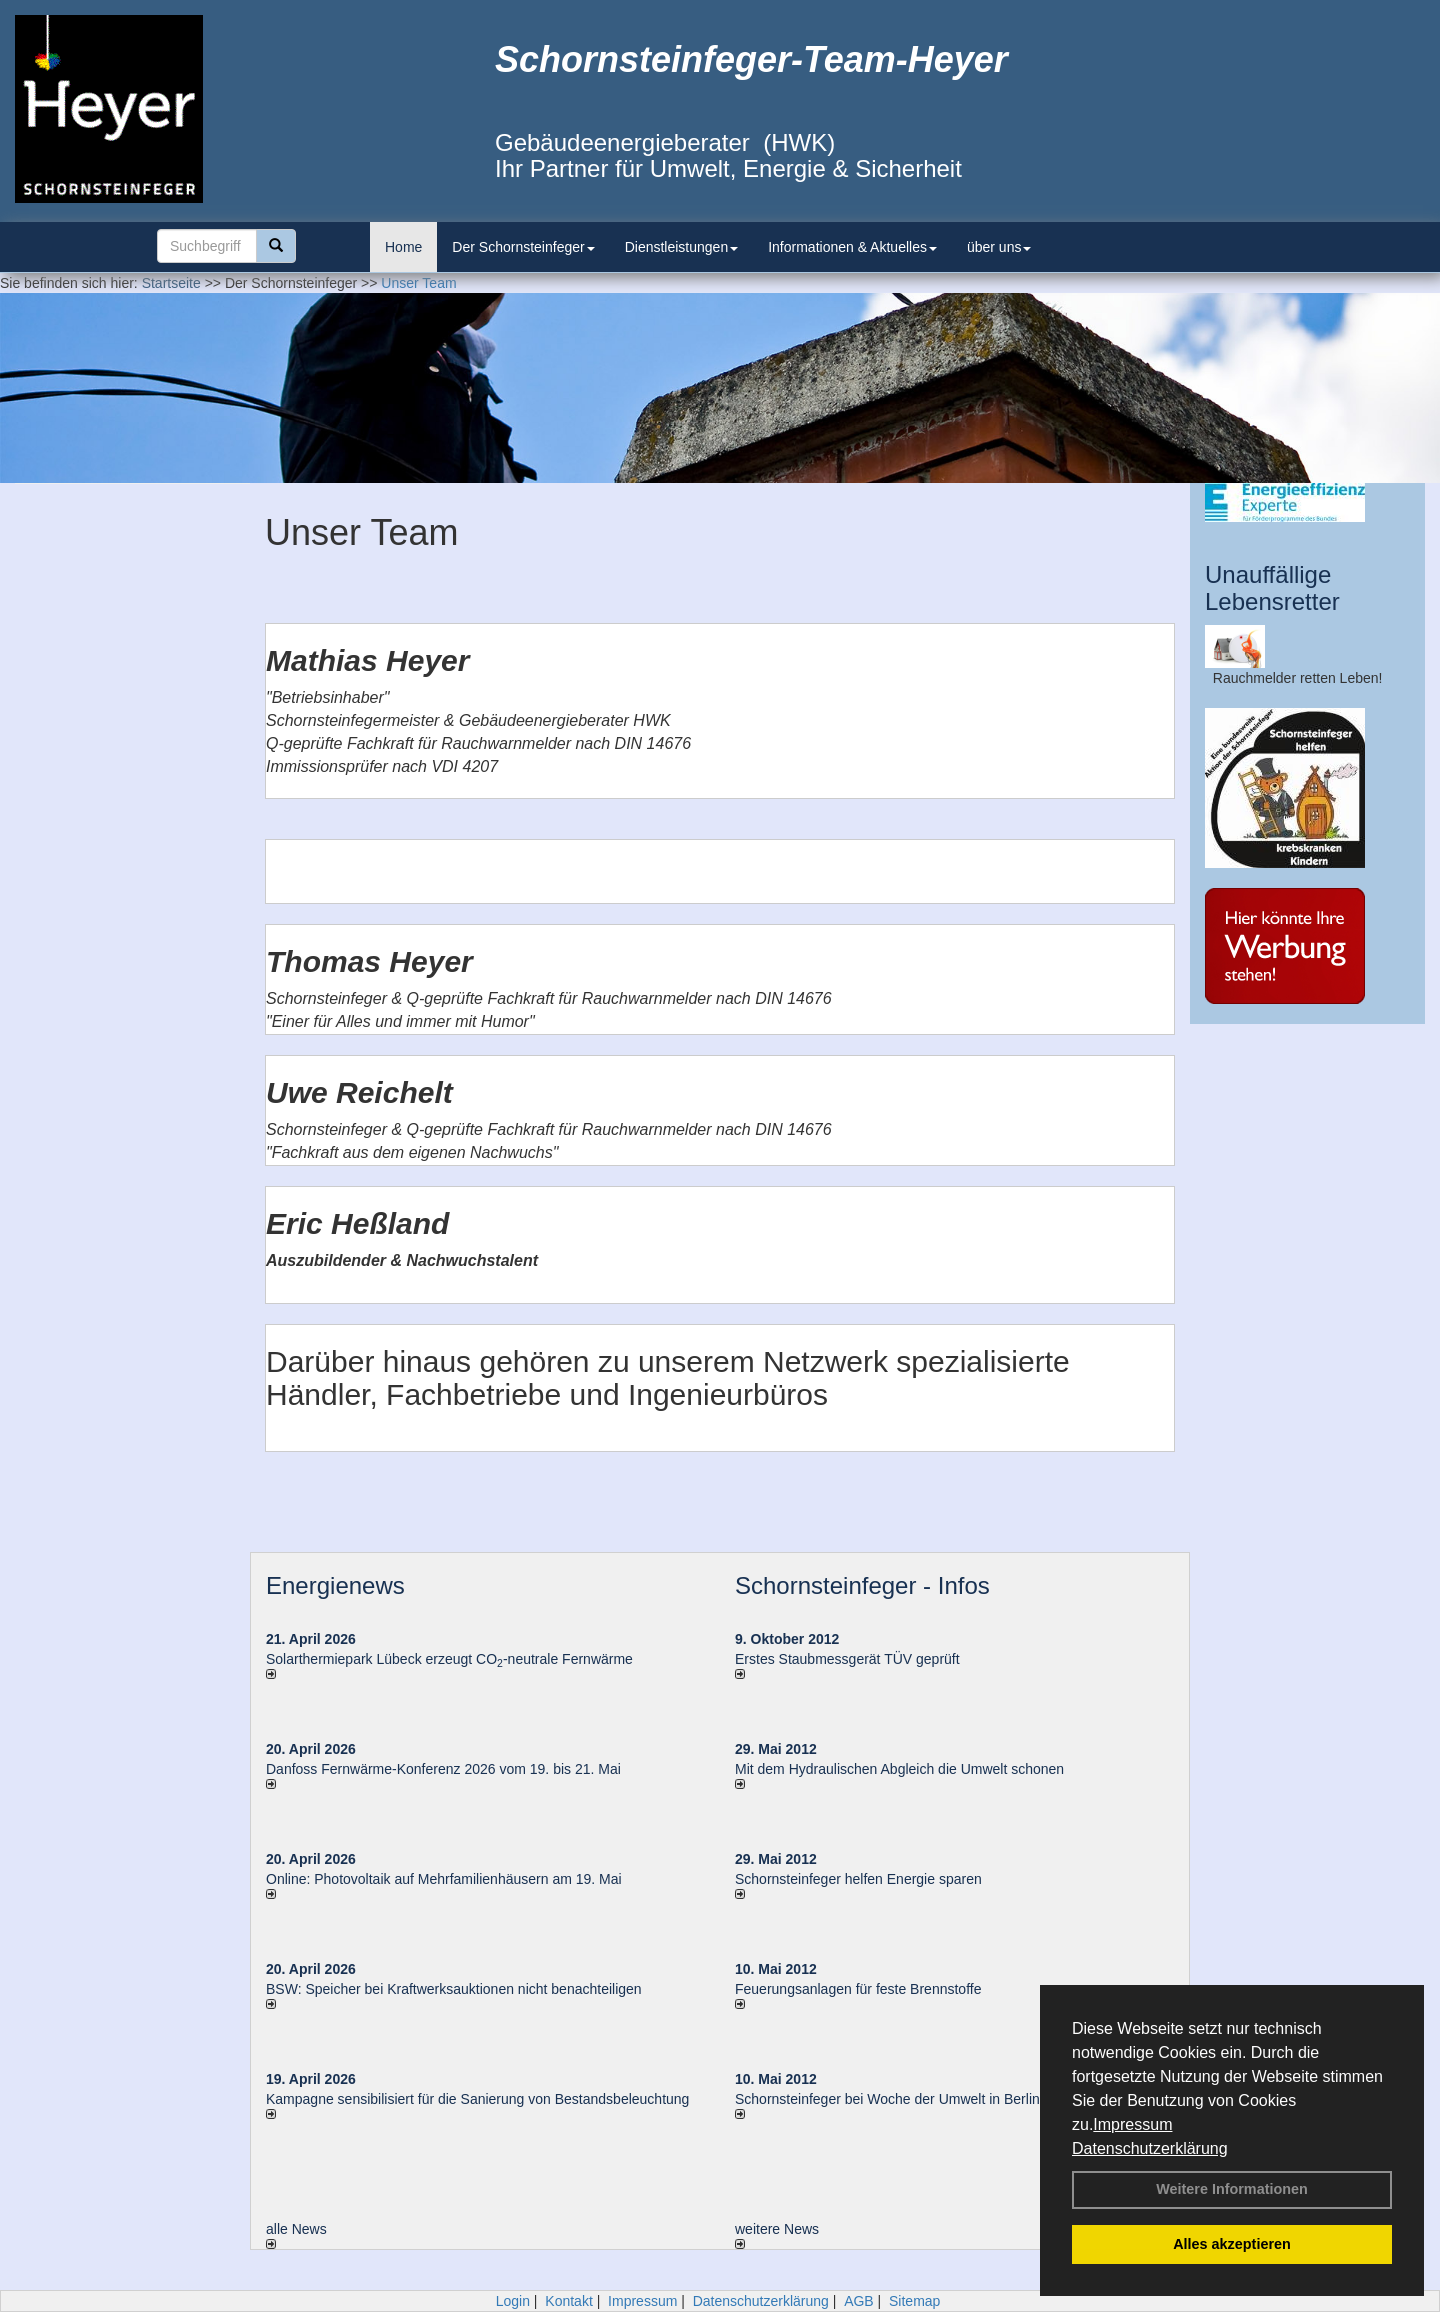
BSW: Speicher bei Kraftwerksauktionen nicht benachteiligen (454, 1989)
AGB (859, 2301)
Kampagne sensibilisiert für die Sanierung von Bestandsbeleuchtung (477, 2099)
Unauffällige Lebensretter (1272, 587)
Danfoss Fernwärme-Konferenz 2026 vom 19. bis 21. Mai (443, 1769)
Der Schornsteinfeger (523, 247)
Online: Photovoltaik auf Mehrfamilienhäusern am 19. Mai (444, 1879)
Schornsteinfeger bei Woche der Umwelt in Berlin (887, 2099)
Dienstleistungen (682, 247)
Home (403, 247)
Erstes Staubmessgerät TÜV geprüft (847, 1659)
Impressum (1132, 2124)
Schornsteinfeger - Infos (862, 1585)
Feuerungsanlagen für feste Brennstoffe (858, 1989)
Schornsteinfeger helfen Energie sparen (858, 1879)
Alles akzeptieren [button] (1232, 2244)
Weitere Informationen (1232, 2189)
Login (513, 2301)
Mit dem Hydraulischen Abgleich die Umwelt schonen (899, 1769)
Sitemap (914, 2301)
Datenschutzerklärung (1150, 2148)
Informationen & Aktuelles (852, 247)
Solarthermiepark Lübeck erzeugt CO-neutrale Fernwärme (449, 1659)
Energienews (335, 1585)
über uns (999, 247)
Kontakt (568, 2301)
